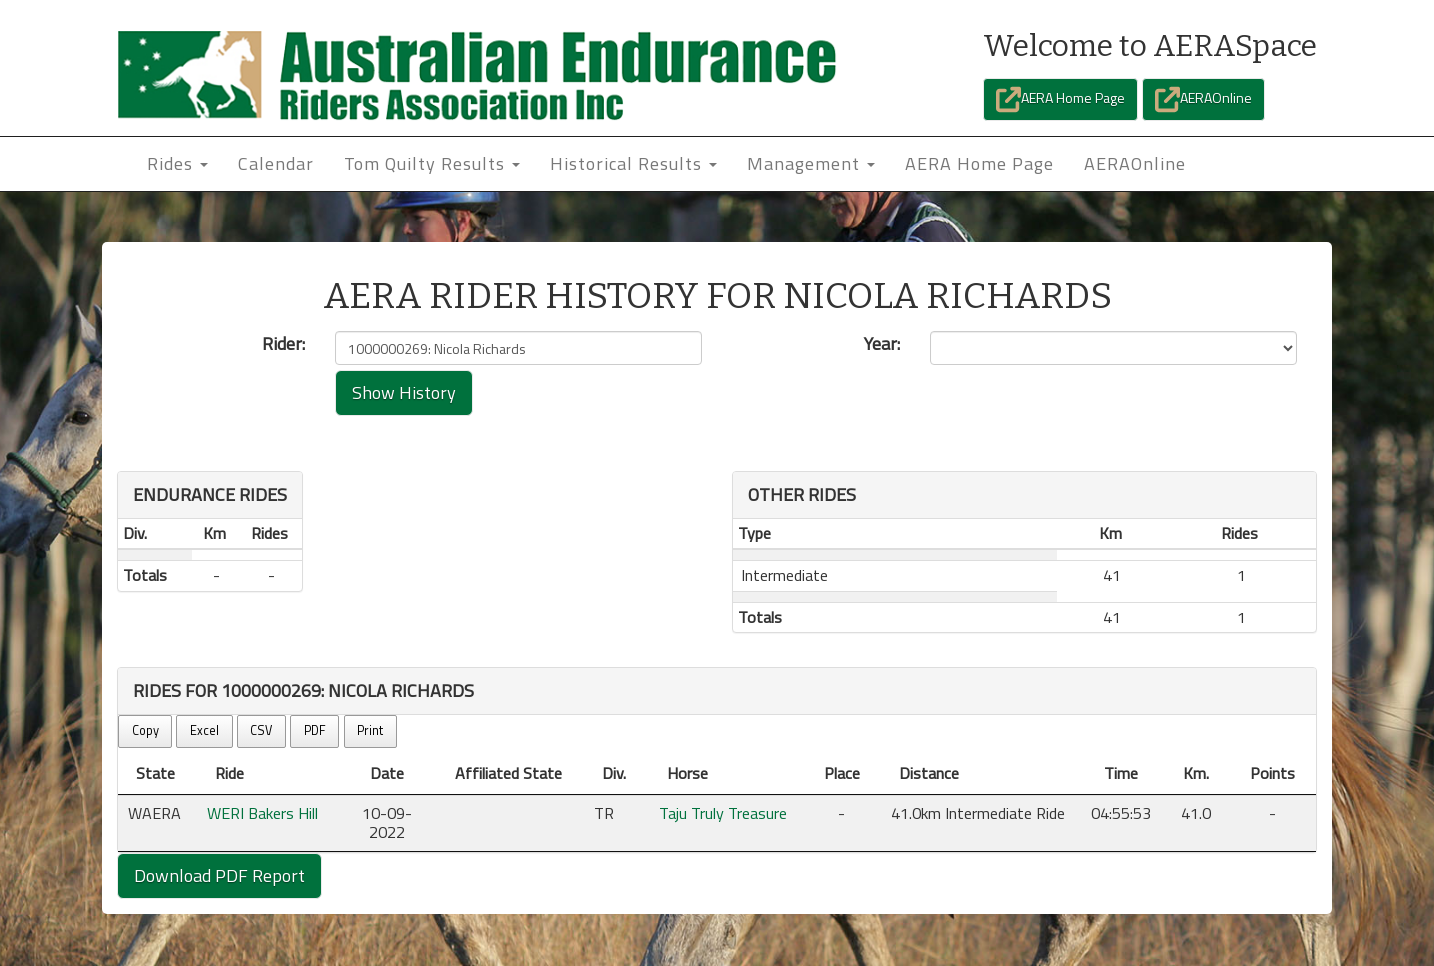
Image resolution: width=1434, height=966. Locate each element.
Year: (882, 344)
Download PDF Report (219, 875)
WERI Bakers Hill (262, 813)
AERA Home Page (1060, 99)
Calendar (276, 163)
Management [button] (811, 163)
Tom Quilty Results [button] (432, 163)
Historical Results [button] (633, 163)
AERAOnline (1203, 99)
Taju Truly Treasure (723, 813)
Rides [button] (177, 163)
